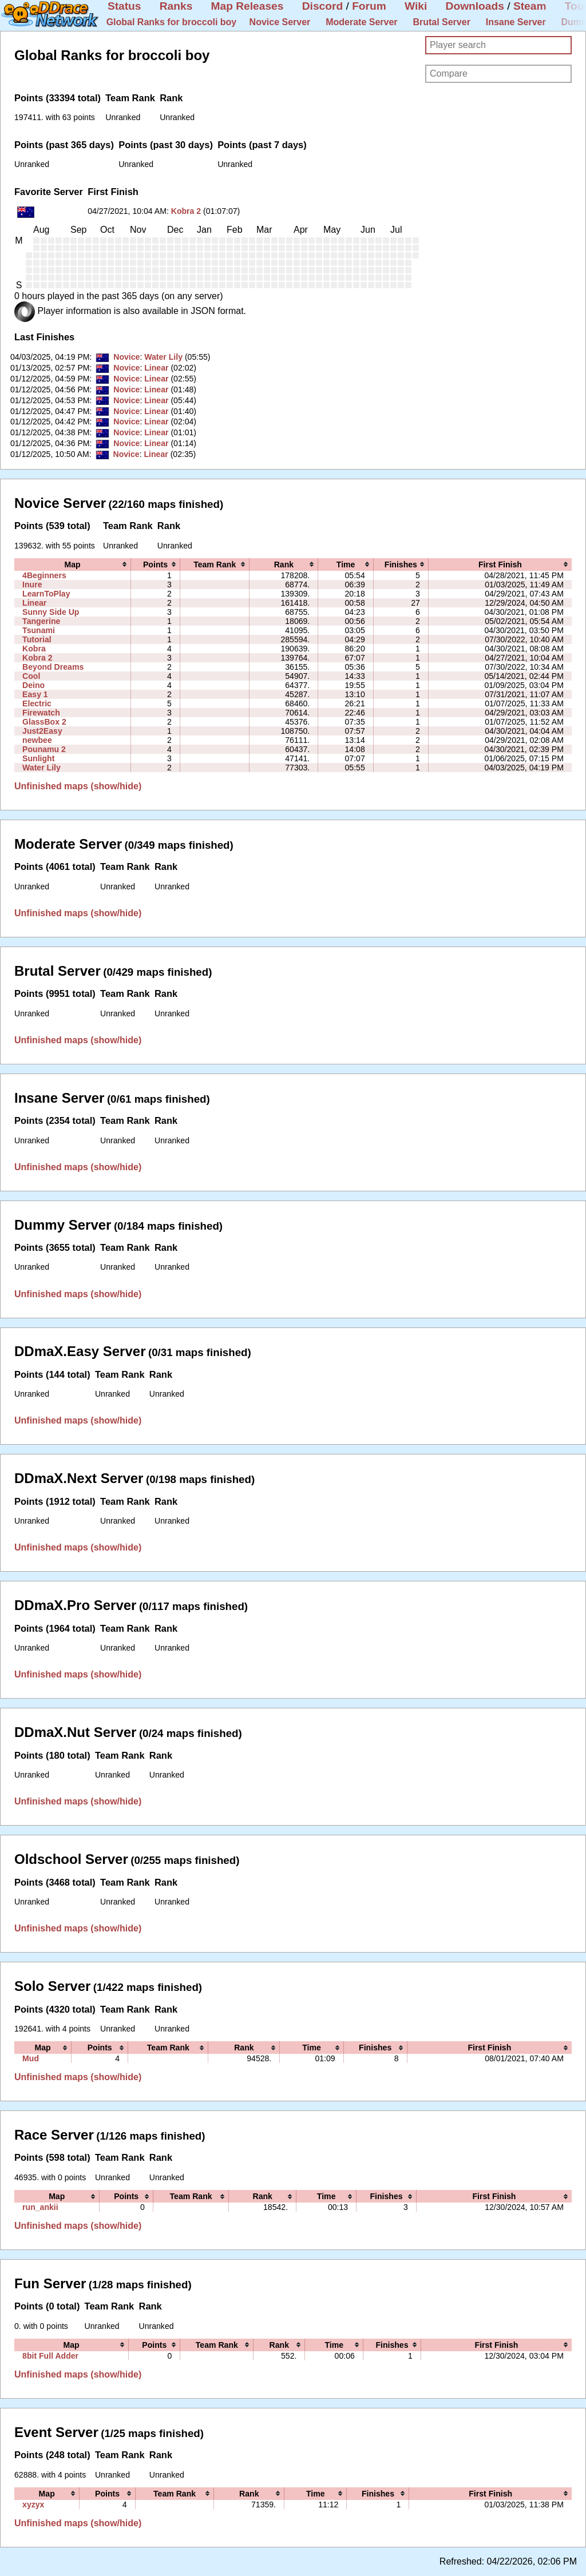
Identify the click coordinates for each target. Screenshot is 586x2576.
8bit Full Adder (50, 2355)
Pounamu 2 (44, 749)
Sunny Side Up (50, 612)
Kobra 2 (186, 211)
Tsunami (38, 630)
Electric (37, 703)
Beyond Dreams (53, 666)
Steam (530, 6)
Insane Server (516, 22)
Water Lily (163, 356)
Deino (33, 685)
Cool (31, 676)
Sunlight (38, 758)
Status (124, 6)
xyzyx (33, 2504)
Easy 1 (35, 694)
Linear (156, 367)
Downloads (475, 6)
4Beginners (44, 575)
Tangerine (41, 621)
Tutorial (37, 639)
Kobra (34, 648)
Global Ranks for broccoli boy (171, 22)
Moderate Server (361, 22)
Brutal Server (441, 22)
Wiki (416, 6)
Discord (322, 6)
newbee (37, 740)
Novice (126, 356)
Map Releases (247, 6)
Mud (30, 2058)
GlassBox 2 (44, 721)
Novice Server (280, 22)
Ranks (176, 6)
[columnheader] (72, 564)
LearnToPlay (46, 593)
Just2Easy (42, 731)
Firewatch (41, 712)
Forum (369, 6)
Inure (32, 584)
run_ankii (40, 2207)
